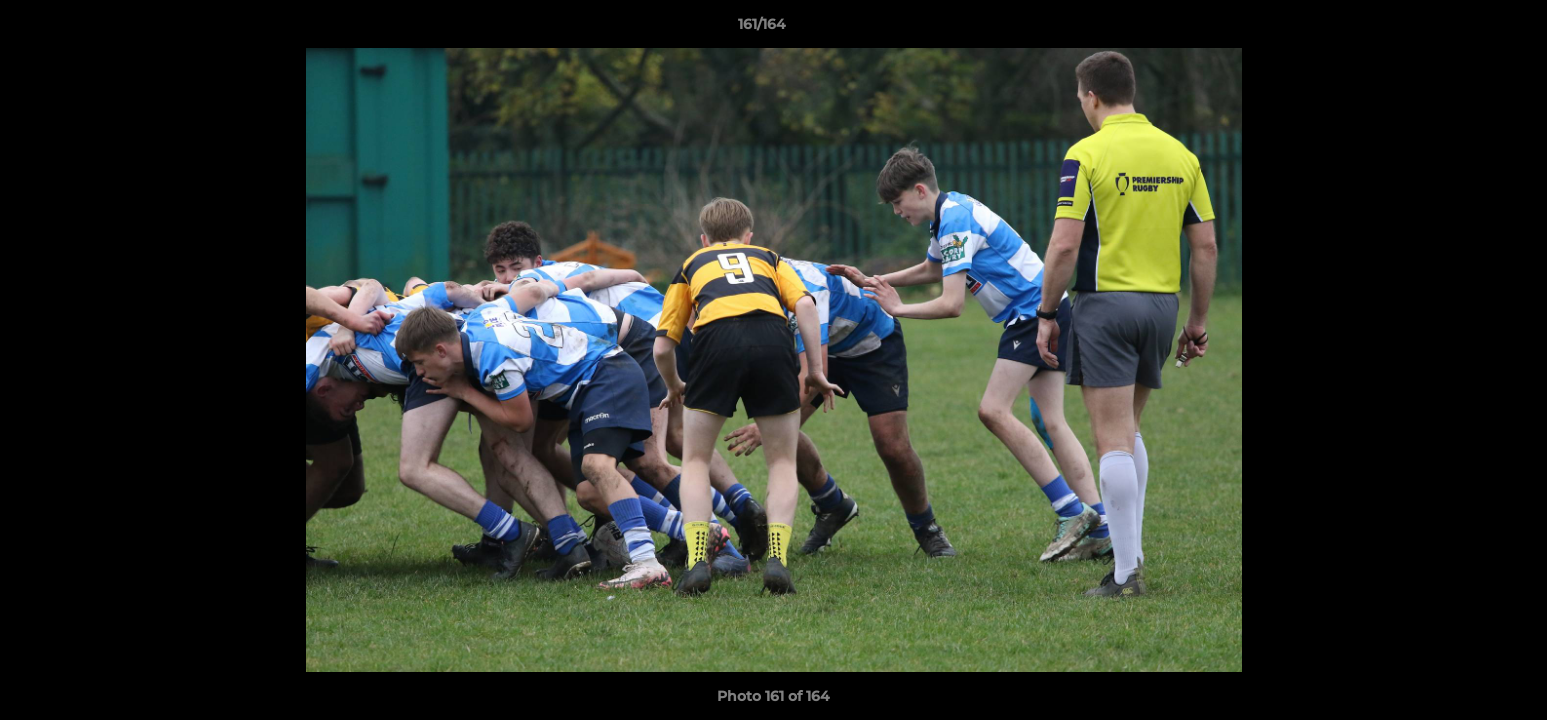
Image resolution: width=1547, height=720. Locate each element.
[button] (1463, 29)
